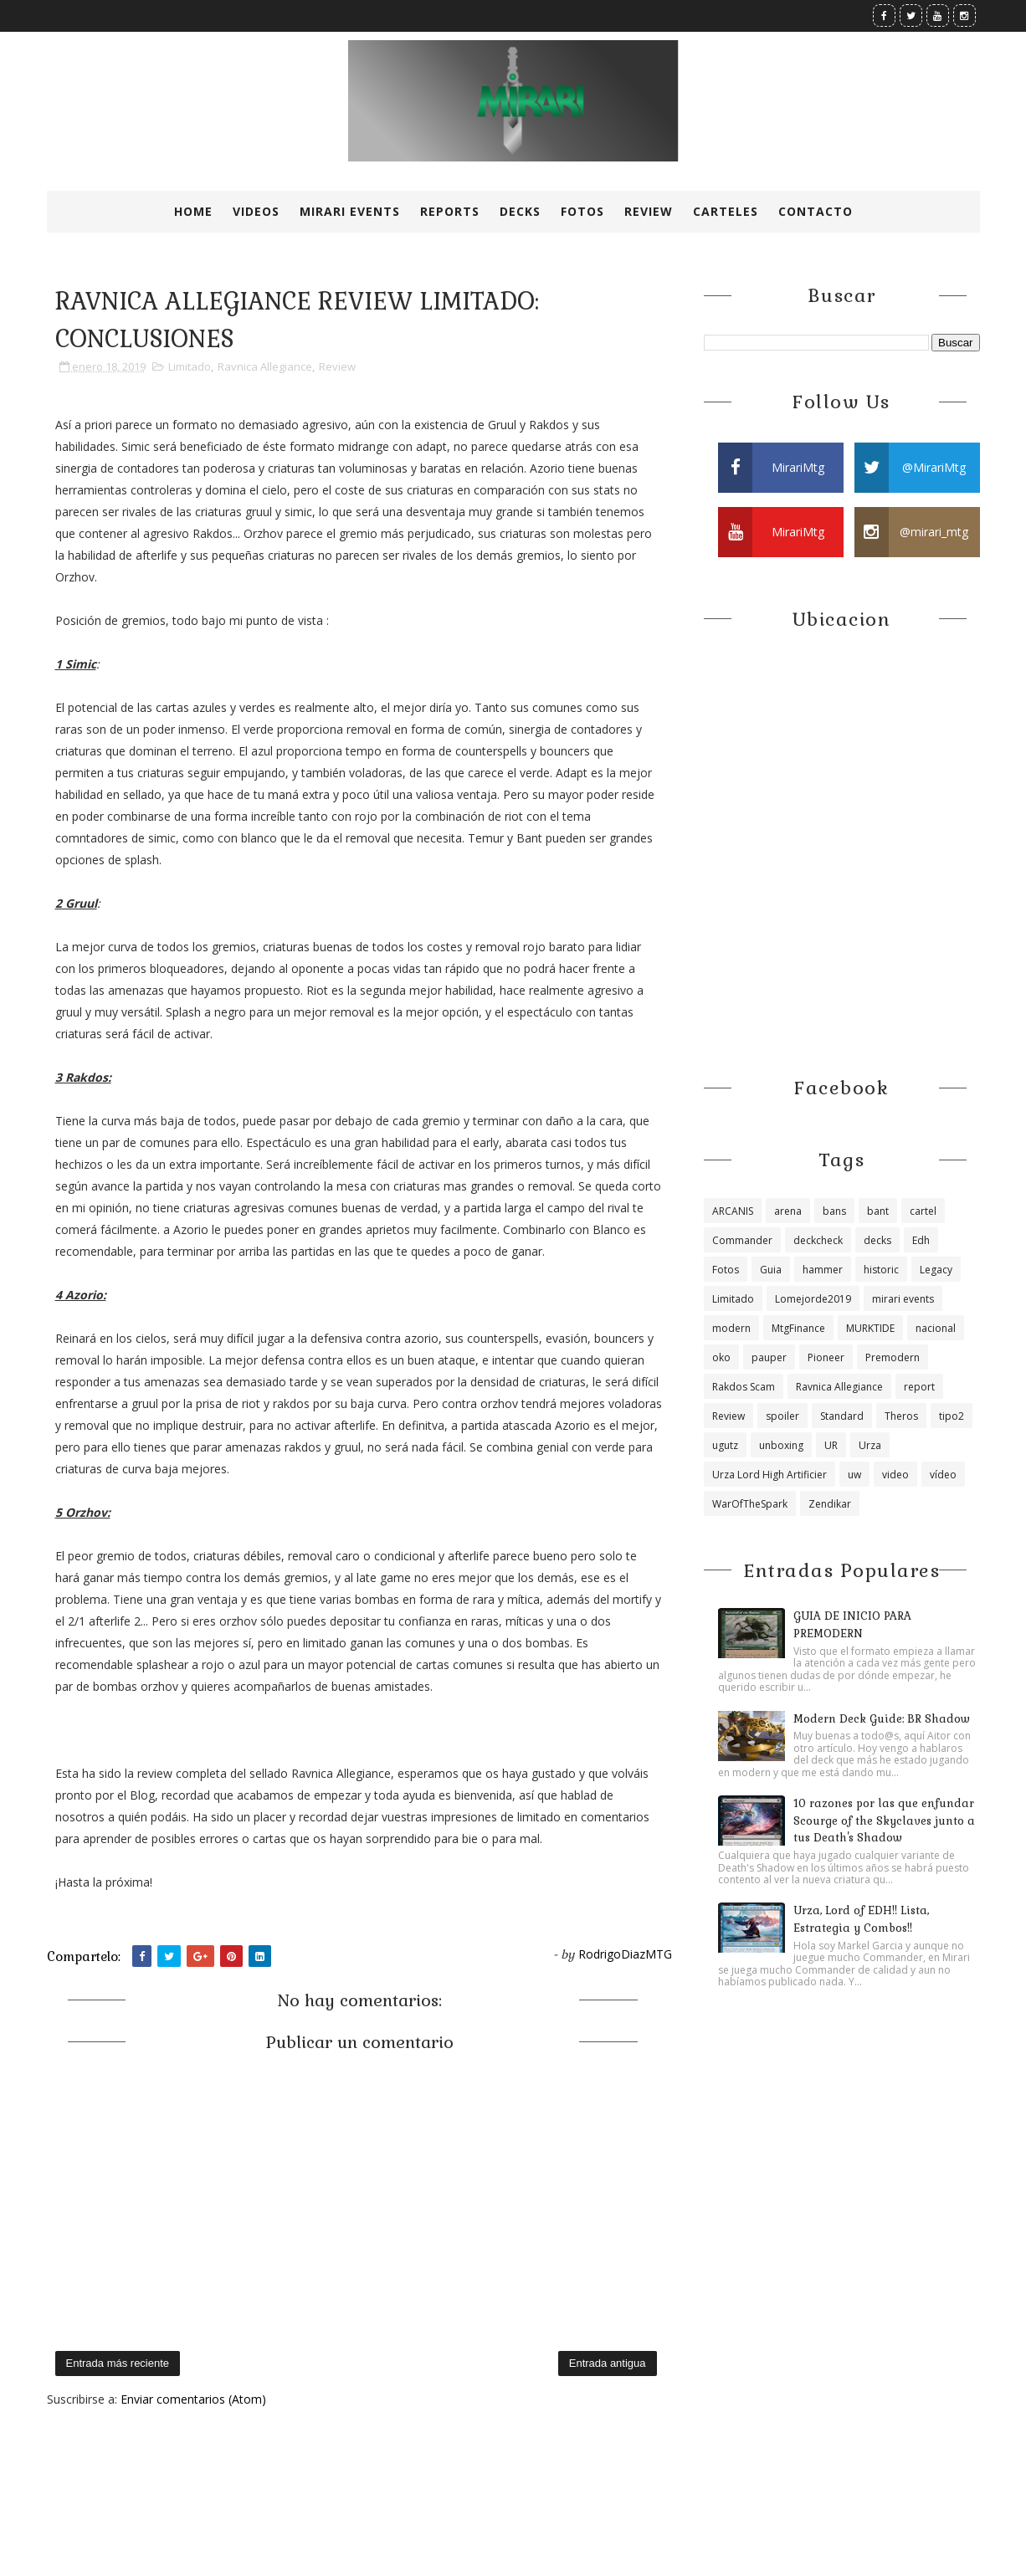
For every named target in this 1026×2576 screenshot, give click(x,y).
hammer (823, 1269)
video (895, 1474)
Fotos (582, 211)
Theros (901, 1416)
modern (731, 1328)
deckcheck (818, 1240)
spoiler (782, 1416)
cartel (923, 1211)
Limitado (189, 366)
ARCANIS (732, 1211)
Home (193, 211)
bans (834, 1211)
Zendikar (829, 1504)
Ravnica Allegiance (265, 366)
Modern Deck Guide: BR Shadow (881, 1719)
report (919, 1387)
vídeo (943, 1474)
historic (881, 1269)
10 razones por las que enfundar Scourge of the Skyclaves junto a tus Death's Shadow (884, 1821)
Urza (870, 1445)
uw (854, 1474)
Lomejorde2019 (813, 1299)
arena (788, 1211)
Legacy (936, 1269)
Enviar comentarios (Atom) (193, 2399)
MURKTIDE (870, 1328)
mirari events (903, 1299)
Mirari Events (350, 211)
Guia (771, 1269)
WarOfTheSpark (749, 1504)
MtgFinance (798, 1328)
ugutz (725, 1445)
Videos (256, 211)
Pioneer (826, 1357)
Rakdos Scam (743, 1387)
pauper (769, 1357)
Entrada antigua (607, 2363)
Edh (921, 1240)
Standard (842, 1416)
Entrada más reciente (118, 2363)
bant (878, 1211)
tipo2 (951, 1416)
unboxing (781, 1445)
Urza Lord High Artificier (769, 1474)
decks (877, 1240)
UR (831, 1445)
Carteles (725, 211)
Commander (742, 1240)
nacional (936, 1328)
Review (648, 211)
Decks (520, 211)
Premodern (892, 1357)
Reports (450, 211)
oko (721, 1357)
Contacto (815, 211)
